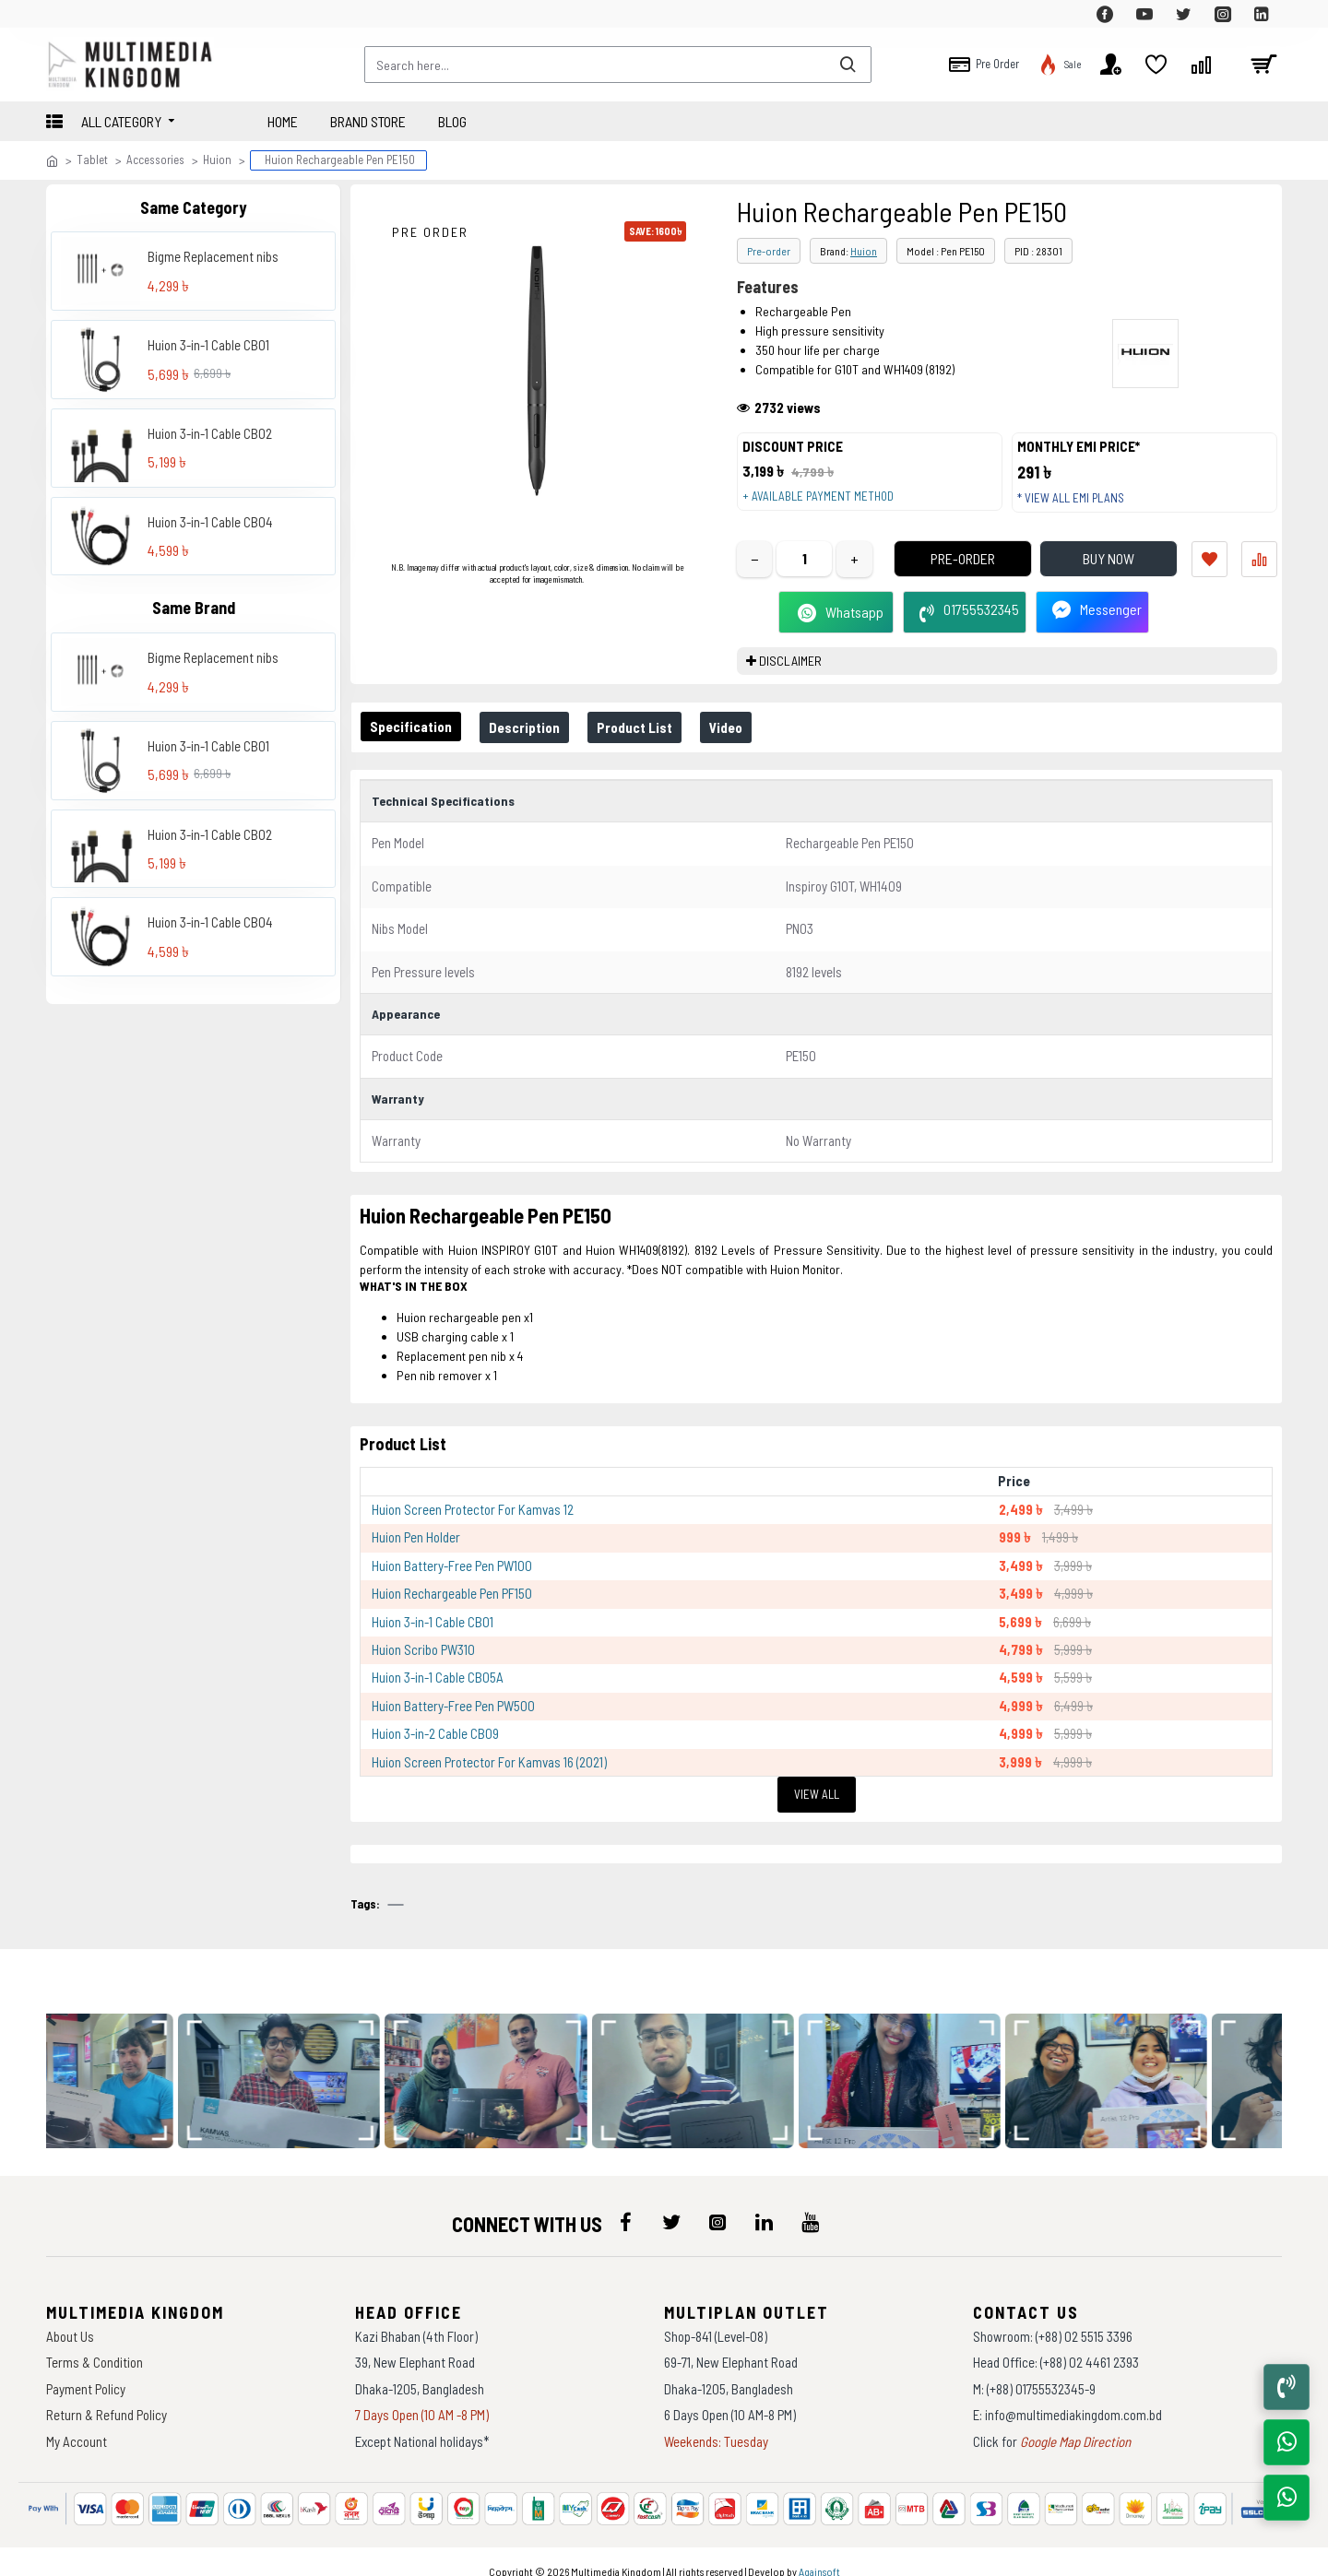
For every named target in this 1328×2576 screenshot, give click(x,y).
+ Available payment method (827, 505)
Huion (217, 159)
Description (535, 746)
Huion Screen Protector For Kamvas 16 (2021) (489, 1762)
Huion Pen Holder (416, 1537)
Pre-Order (936, 576)
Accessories (155, 159)
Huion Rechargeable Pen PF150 (452, 1593)
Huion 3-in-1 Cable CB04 (210, 522)
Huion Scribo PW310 (423, 1649)
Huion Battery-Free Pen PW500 (453, 1705)
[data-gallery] (120, 2063)
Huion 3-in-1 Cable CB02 (210, 433)
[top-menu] (60, 14)
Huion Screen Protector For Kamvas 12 (473, 1509)
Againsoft (819, 2552)
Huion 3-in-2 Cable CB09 (435, 1733)
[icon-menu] (625, 2203)
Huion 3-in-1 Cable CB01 (208, 345)
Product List (653, 746)
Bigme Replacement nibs (213, 256)
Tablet (92, 159)
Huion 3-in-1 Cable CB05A (438, 1677)
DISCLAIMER (790, 679)
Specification (415, 745)
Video (751, 746)
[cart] (1263, 64)
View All (816, 1794)
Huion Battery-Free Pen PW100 (452, 1565)
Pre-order (768, 250)
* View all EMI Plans (1079, 507)
